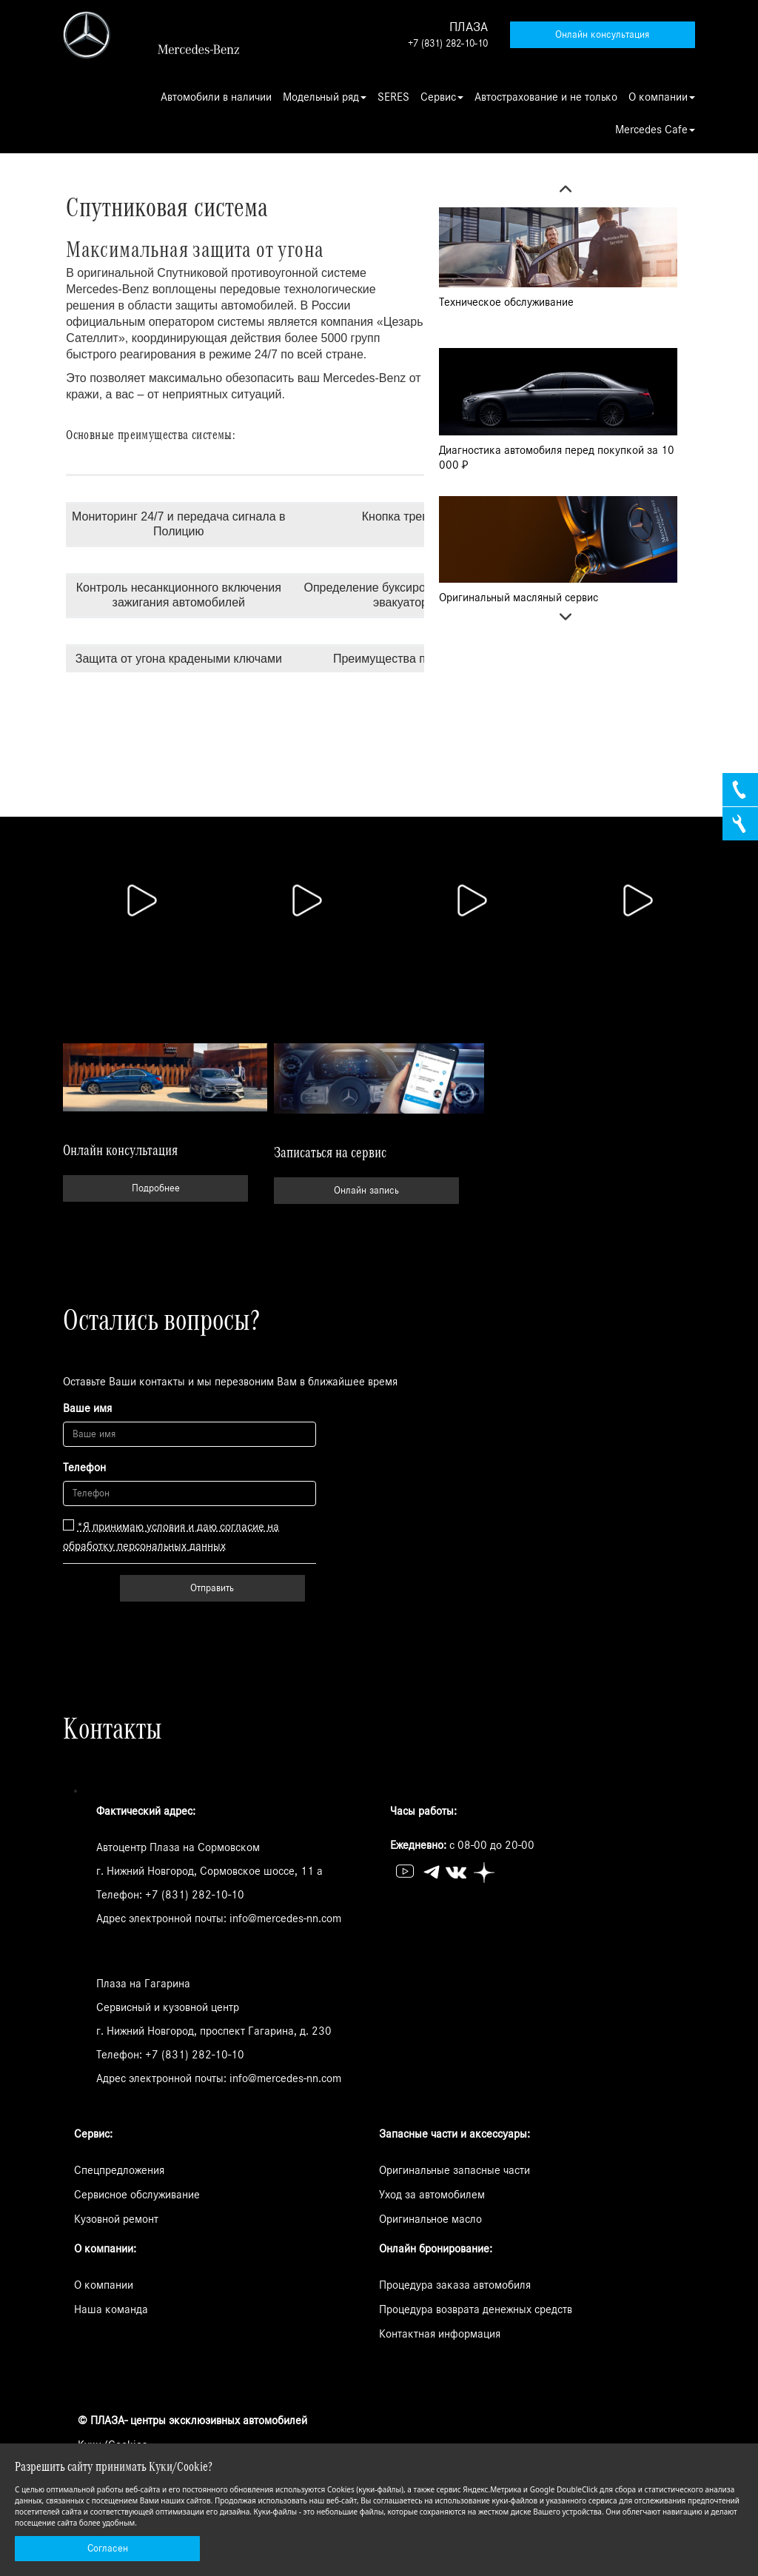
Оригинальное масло (430, 2219)
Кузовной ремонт (116, 2219)
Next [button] (558, 620)
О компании (661, 97)
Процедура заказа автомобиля (455, 2285)
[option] (558, 266)
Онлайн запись (366, 1190)
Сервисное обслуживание (137, 2195)
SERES (393, 97)
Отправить (212, 1588)
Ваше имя (87, 1408)
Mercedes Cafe (655, 130)
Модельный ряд (324, 97)
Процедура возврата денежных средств (475, 2309)
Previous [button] (558, 192)
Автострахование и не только (545, 97)
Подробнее (156, 1188)
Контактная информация (439, 2334)
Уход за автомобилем (432, 2195)
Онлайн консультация (602, 35)
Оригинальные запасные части (454, 2170)
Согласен (107, 2548)
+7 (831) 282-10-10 (448, 44)
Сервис (441, 97)
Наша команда (111, 2309)
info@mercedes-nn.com (285, 1918)
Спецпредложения (119, 2170)
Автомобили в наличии (216, 97)
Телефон (84, 1467)
